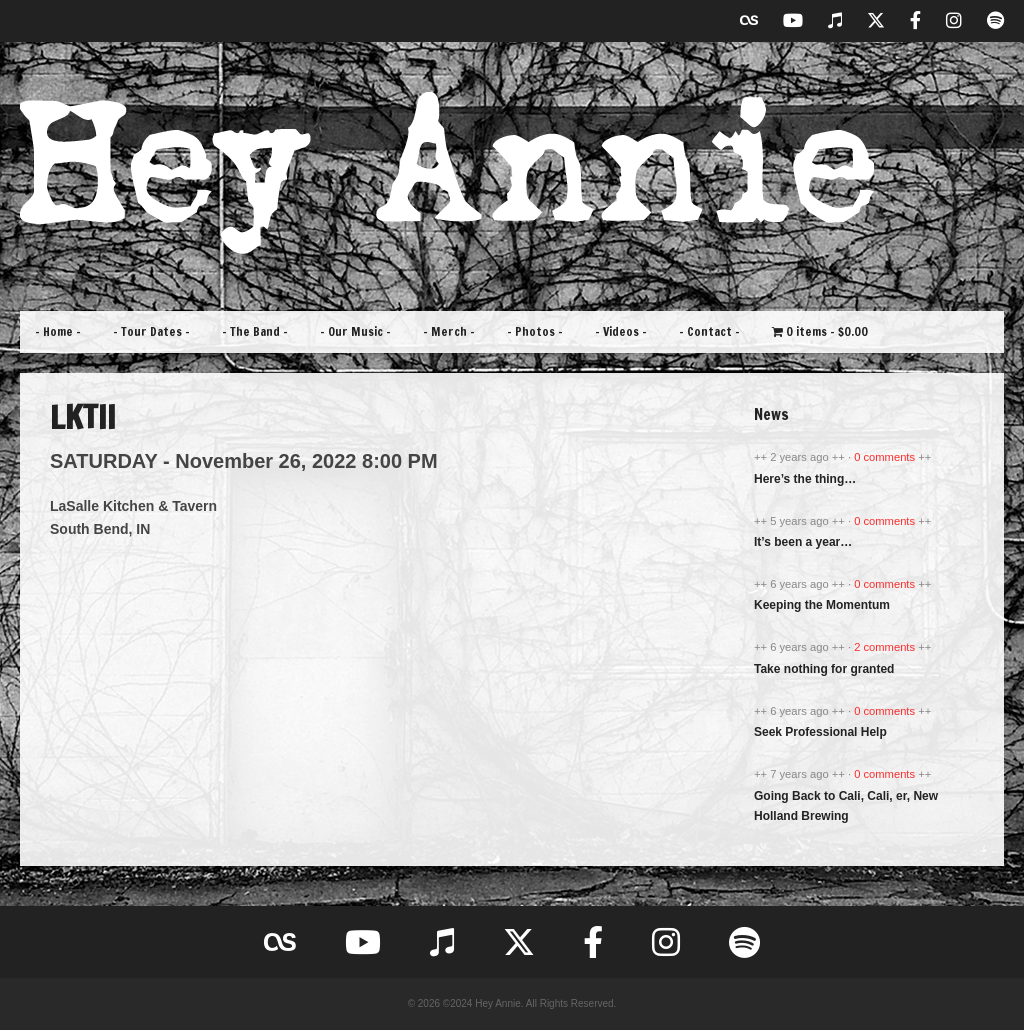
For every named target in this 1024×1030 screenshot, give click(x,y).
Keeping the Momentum (822, 605)
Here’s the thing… (805, 479)
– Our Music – (355, 331)
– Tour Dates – (151, 331)
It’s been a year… (803, 542)
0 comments (886, 457)
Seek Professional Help (820, 732)
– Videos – (621, 331)
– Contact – (709, 331)
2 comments (886, 647)
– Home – (58, 331)
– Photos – (535, 331)
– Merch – (449, 331)
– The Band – (255, 331)
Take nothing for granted (824, 669)
